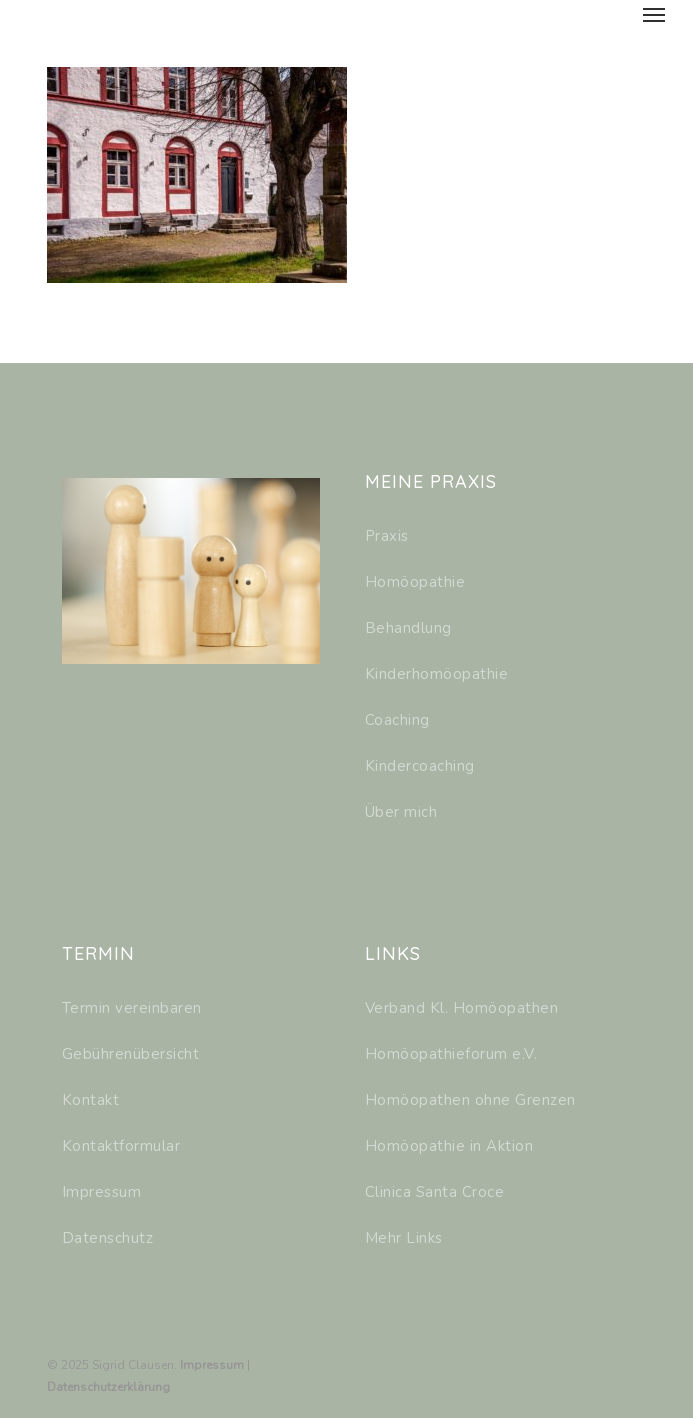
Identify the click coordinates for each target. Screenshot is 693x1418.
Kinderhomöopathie (437, 674)
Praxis (387, 536)
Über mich (401, 812)
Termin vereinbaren (132, 1008)
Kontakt (91, 1100)
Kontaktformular (121, 1146)
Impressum (102, 1192)
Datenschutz (108, 1238)
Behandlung (408, 628)
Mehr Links (404, 1238)
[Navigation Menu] (654, 14)
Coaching (397, 720)
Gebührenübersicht (131, 1054)
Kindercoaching (420, 766)
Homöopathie (415, 582)
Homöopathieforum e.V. (451, 1054)
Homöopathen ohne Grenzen (470, 1100)
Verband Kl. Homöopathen (462, 1008)
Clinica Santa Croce (435, 1192)
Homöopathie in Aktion (449, 1146)
